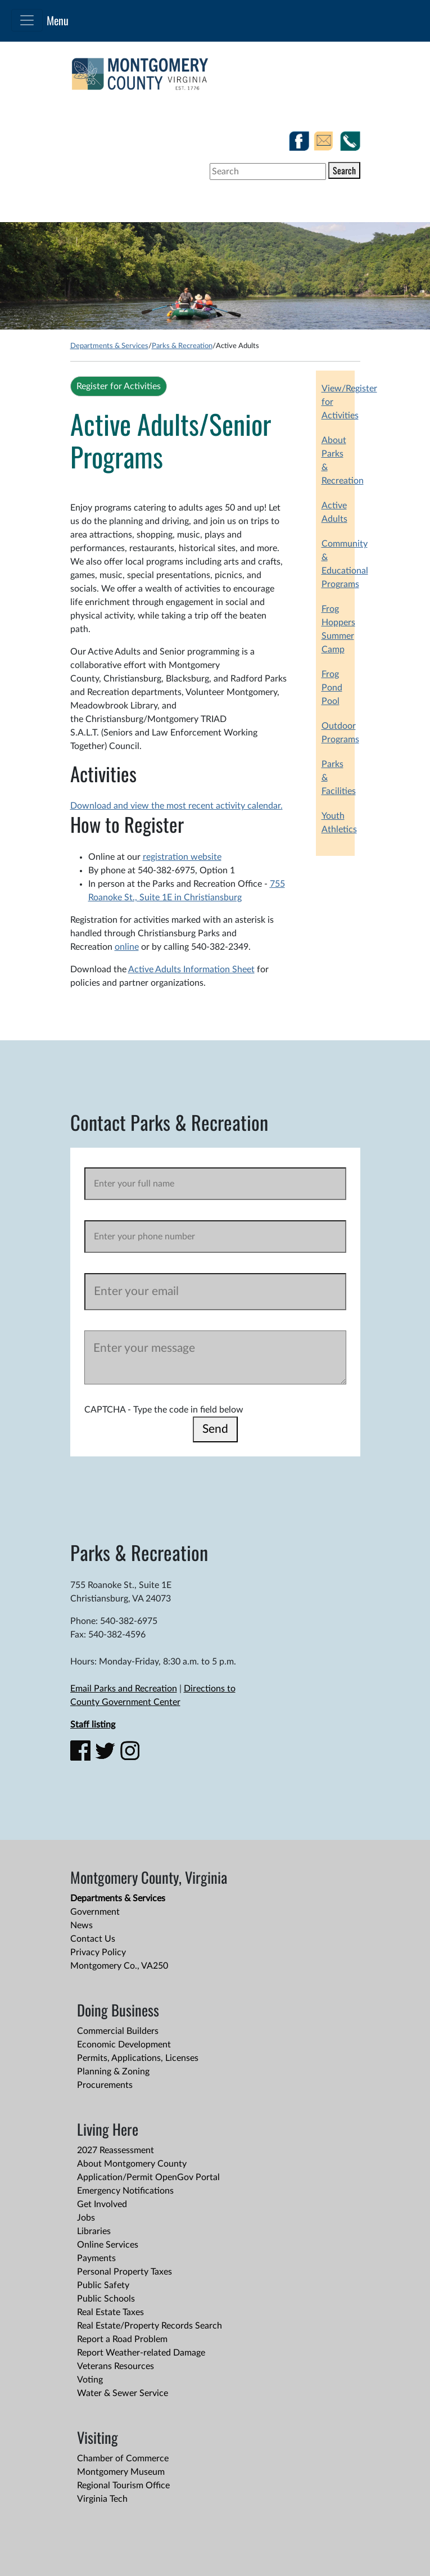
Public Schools (106, 2298)
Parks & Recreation (182, 346)
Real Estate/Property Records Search (149, 2325)
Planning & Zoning (113, 2071)
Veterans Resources (115, 2366)
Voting (90, 2379)
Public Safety (103, 2285)
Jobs (86, 2217)
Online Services (107, 2244)
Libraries (94, 2231)
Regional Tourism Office (123, 2485)
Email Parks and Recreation (123, 1688)
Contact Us (92, 1938)
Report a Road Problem (122, 2339)
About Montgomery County (132, 2163)
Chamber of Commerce (123, 2458)
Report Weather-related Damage (141, 2352)
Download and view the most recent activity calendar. (176, 805)
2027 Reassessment (115, 2150)
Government (95, 1911)
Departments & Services (109, 346)
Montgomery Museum (121, 2471)
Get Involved (102, 2204)
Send (215, 1429)
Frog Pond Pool (332, 688)
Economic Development (124, 2044)
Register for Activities (118, 386)
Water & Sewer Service (122, 2393)
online (127, 946)
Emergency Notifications (125, 2190)
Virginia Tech (102, 2498)
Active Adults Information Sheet (191, 969)
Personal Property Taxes (124, 2271)
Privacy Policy (98, 1952)
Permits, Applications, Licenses (137, 2058)
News (81, 1925)
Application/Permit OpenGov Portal (148, 2177)
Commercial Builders (118, 2031)
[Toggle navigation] (27, 20)
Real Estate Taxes (110, 2312)
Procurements (105, 2085)
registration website (182, 856)
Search (344, 170)
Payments (96, 2258)
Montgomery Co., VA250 (119, 1965)
